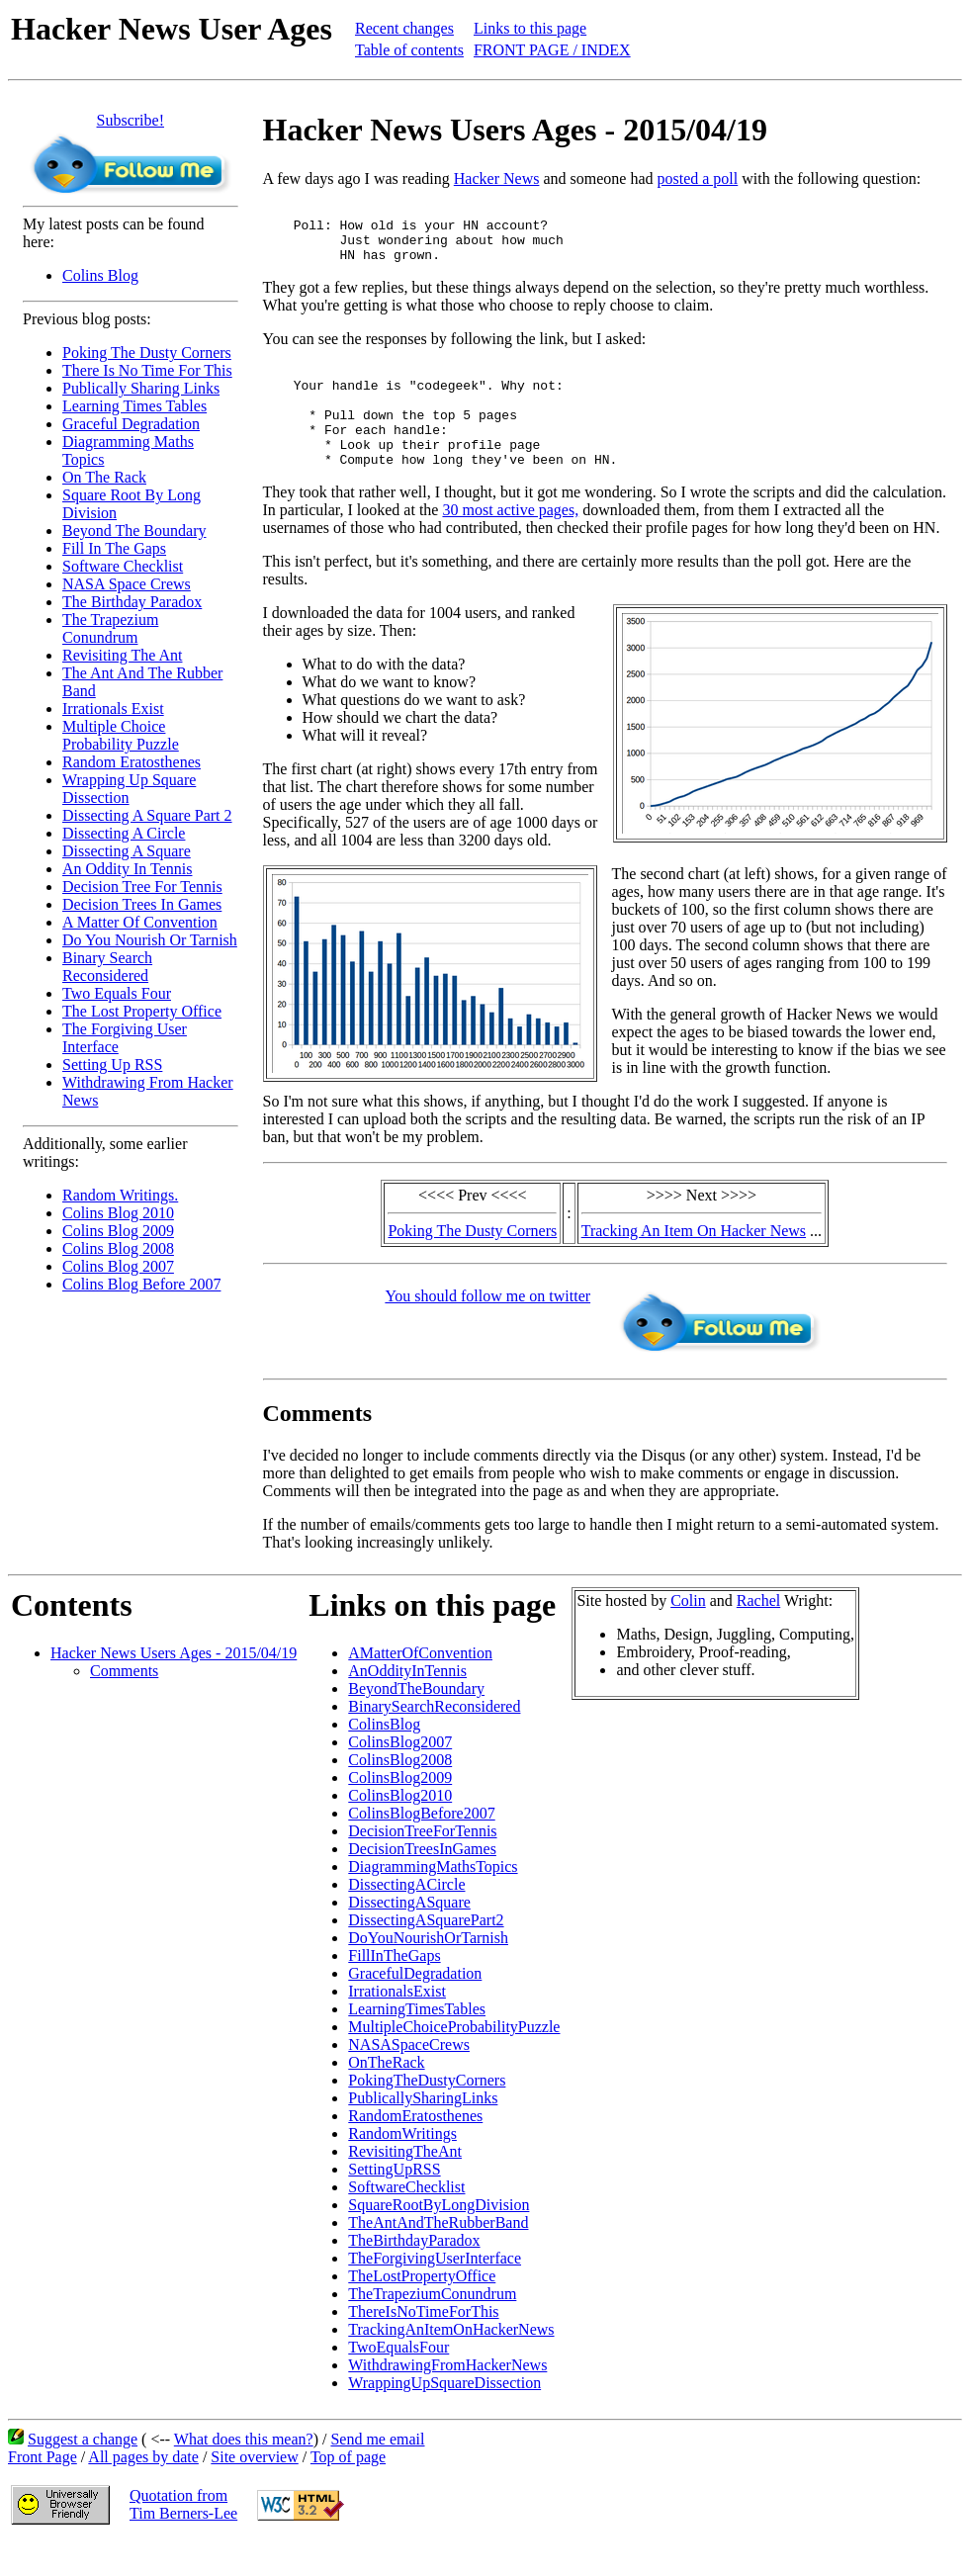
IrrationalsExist (397, 2023)
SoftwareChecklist (406, 2219)
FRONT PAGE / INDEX (552, 50)
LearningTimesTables (416, 2041)
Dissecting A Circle (123, 833)
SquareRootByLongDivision (438, 2237)
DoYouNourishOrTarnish (428, 1970)
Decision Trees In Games (141, 904)
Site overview (254, 2489)
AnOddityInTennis (407, 1703)
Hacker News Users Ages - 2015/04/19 (173, 1685)
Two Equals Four (116, 993)
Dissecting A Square (126, 851)
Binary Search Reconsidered (107, 966)
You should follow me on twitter (487, 1328)
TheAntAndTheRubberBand (438, 2255)
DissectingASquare (409, 1934)
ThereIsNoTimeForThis (423, 2344)
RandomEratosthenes (415, 2148)
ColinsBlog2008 (400, 1792)
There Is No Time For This (147, 370)
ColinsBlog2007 (400, 1774)
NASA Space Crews (126, 584)
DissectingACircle (406, 1917)
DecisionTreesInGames (422, 1881)
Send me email (377, 2471)
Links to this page (530, 28)
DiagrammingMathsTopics (432, 1899)
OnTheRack (386, 2095)
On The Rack (104, 477)
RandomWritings (402, 2166)
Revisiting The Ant (122, 655)
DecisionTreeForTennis (422, 1863)
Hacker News (497, 178)
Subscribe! (130, 120)
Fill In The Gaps (114, 548)
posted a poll (697, 178)
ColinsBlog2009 (400, 1810)
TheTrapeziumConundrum (432, 2326)
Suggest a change (82, 2471)
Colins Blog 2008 (118, 1248)
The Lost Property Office (141, 1011)
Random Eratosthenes (131, 762)
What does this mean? (243, 2471)
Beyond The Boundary (134, 530)
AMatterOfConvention (420, 1685)
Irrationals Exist (113, 708)
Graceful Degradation (131, 423)
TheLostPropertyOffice (421, 2308)
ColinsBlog (384, 1756)
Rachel (758, 1633)
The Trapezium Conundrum (110, 628)
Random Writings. (120, 1195)
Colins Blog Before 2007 (141, 1284)
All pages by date (143, 2489)
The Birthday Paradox (132, 601)
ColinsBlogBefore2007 (421, 1845)
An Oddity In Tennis (127, 868)
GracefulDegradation (415, 2006)
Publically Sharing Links (141, 388)
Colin (688, 1633)
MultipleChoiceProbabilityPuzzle (454, 2059)
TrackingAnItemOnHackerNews (451, 2362)
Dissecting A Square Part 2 (147, 815)
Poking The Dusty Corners (146, 352)
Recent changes (404, 28)
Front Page (42, 2489)
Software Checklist (122, 566)
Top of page (348, 2489)
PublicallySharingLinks (422, 2130)
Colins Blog (100, 275)
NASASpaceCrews (409, 2077)
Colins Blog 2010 (118, 1212)
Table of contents (409, 50)
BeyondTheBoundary (416, 1721)
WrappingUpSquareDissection (444, 2415)
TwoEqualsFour (398, 2379)
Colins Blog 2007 (118, 1266)
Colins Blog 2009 (118, 1230)
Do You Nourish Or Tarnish (149, 940)
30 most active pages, (510, 542)
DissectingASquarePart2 (425, 1952)
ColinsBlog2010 (400, 1828)
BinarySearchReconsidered (434, 1739)
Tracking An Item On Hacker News (693, 1263)
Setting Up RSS (112, 1064)
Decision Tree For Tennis (142, 886)
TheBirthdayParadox (414, 2273)
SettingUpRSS (394, 2201)
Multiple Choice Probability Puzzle (120, 735)
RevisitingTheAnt (405, 2184)
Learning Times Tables (134, 406)
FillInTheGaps (394, 1988)
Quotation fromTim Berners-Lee (183, 2537)
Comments (124, 1703)
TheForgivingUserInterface (434, 2290)
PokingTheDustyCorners (426, 2112)
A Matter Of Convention (140, 922)
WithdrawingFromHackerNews (447, 2397)
